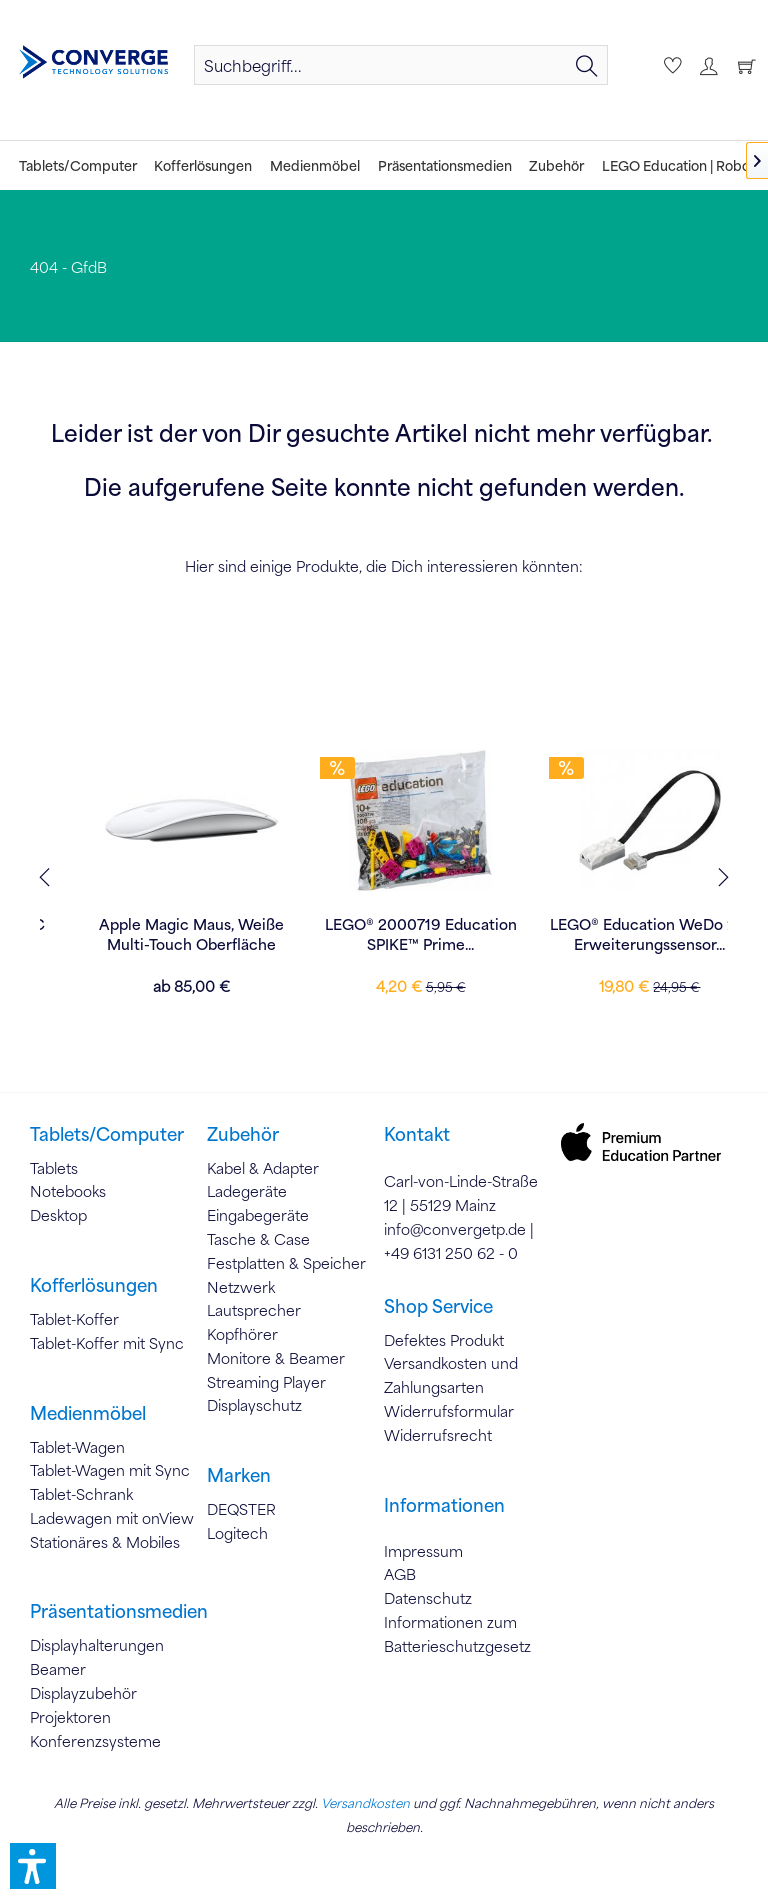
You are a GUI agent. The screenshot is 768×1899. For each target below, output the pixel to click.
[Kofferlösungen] (204, 165)
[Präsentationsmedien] (445, 165)
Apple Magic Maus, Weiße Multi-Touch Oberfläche (381, 934)
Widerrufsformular (449, 1411)
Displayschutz (254, 1405)
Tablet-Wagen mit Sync (110, 1470)
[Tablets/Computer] (78, 165)
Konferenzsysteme (95, 1741)
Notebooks (68, 1191)
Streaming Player (266, 1382)
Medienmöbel (88, 1413)
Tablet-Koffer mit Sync (107, 1343)
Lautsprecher (254, 1310)
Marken (239, 1475)
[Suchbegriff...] (401, 65)
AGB (400, 1574)
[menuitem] (401, 65)
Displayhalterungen (97, 1645)
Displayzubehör (83, 1693)
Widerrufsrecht (438, 1435)
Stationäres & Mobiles (105, 1542)
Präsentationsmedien (119, 1611)
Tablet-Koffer (74, 1319)
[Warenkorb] (742, 65)
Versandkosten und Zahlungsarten (451, 1375)
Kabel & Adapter (263, 1168)
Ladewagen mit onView (112, 1518)
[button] (33, 1866)
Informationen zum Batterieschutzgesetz (457, 1634)
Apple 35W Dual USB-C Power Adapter (151, 934)
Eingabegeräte (258, 1215)
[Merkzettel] (670, 65)
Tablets (54, 1168)
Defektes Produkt (444, 1340)
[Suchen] (587, 65)
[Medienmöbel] (315, 165)
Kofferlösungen (94, 1285)
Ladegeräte (247, 1191)
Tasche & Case (258, 1239)
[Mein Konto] (706, 65)
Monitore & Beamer (276, 1358)
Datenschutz (428, 1598)
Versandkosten (365, 1803)
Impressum (423, 1551)
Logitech (237, 1533)
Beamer (58, 1669)
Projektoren (70, 1717)
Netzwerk (241, 1287)
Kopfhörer (242, 1334)
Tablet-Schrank (81, 1494)
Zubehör (243, 1134)
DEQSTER (241, 1509)
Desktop (58, 1215)
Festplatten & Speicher (286, 1263)
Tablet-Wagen (77, 1447)
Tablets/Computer (107, 1134)
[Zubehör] (556, 165)
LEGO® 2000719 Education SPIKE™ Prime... (611, 934)
